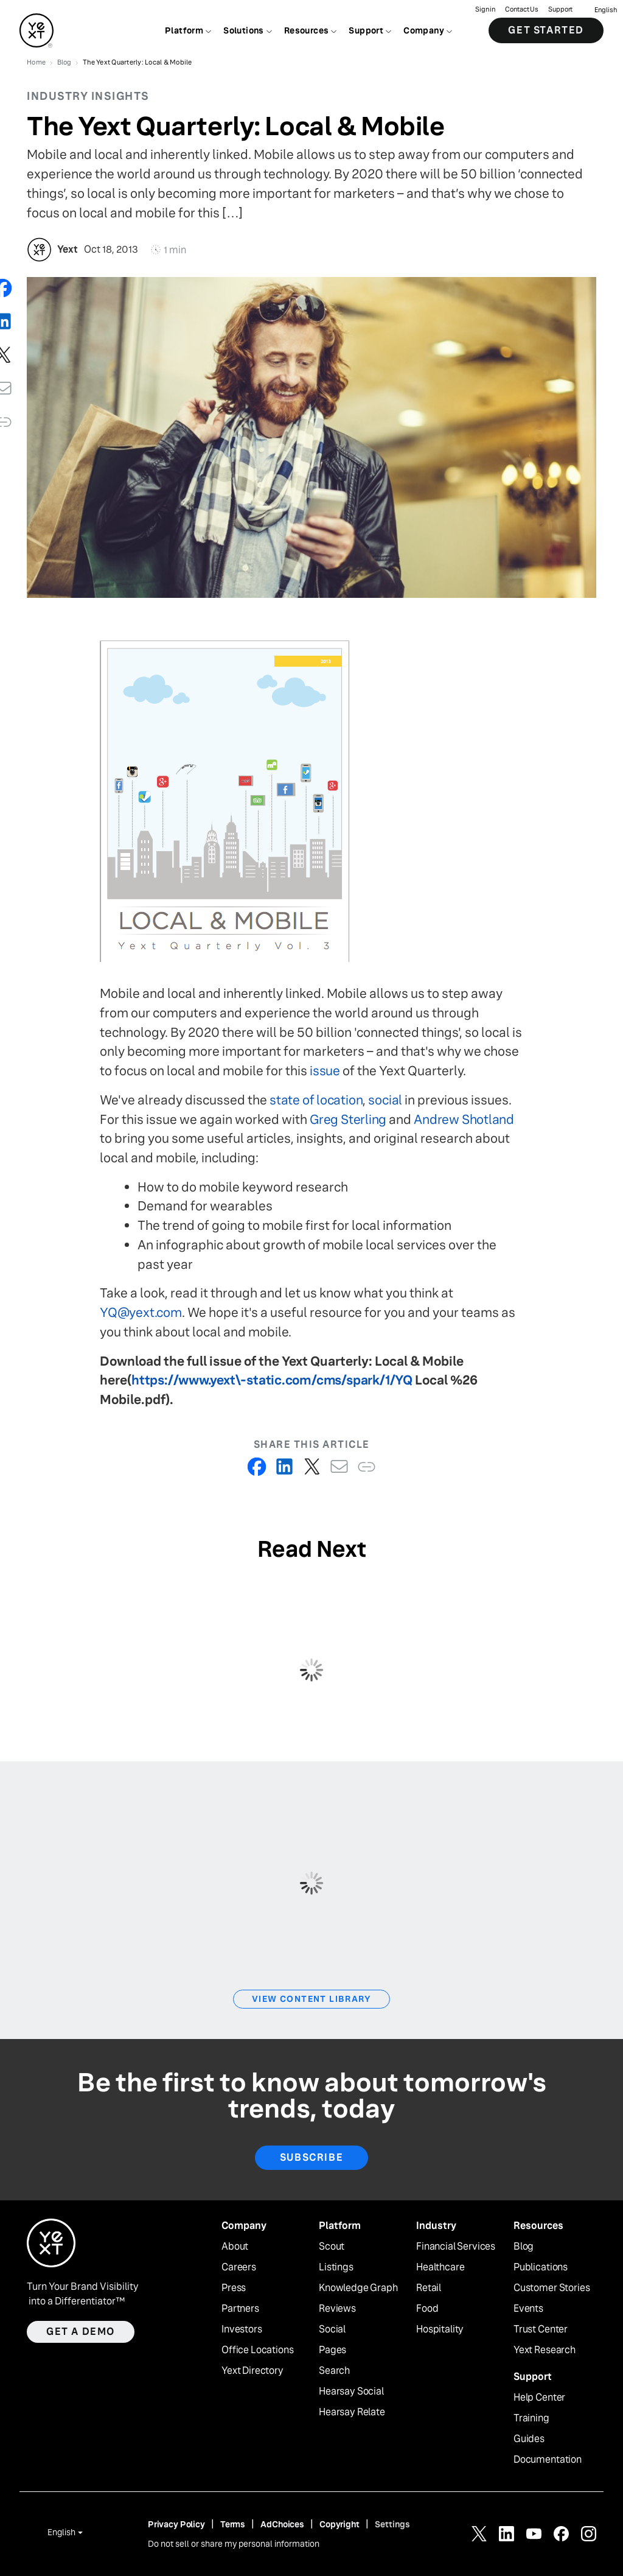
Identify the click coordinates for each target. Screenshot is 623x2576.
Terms (232, 2524)
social (385, 1100)
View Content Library (311, 1998)
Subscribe (311, 2157)
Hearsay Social (351, 2391)
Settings (392, 2524)
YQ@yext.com (141, 1312)
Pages (332, 2350)
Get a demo (80, 2331)
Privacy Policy (176, 2524)
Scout (331, 2247)
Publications (540, 2267)
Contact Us (521, 9)
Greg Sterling (348, 1119)
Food (427, 2309)
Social (332, 2329)
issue (325, 1070)
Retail (428, 2288)
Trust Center (540, 2329)
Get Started (546, 30)
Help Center (539, 2398)
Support (560, 9)
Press (233, 2288)
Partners (240, 2309)
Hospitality (440, 2329)
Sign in (485, 9)
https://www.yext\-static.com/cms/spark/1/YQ (271, 1380)
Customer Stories (551, 2288)
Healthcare (440, 2267)
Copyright (339, 2524)
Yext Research (544, 2350)
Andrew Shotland (464, 1119)
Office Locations (257, 2350)
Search (334, 2371)
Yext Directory (252, 2371)
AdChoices (282, 2524)
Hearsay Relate (352, 2412)
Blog (523, 2247)
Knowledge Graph (358, 2288)
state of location (316, 1100)
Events (528, 2309)
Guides (529, 2439)
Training (531, 2418)
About (234, 2247)
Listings (336, 2267)
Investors (241, 2329)
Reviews (337, 2309)
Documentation (547, 2460)
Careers (238, 2267)
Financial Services (455, 2247)
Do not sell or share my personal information (233, 2543)
